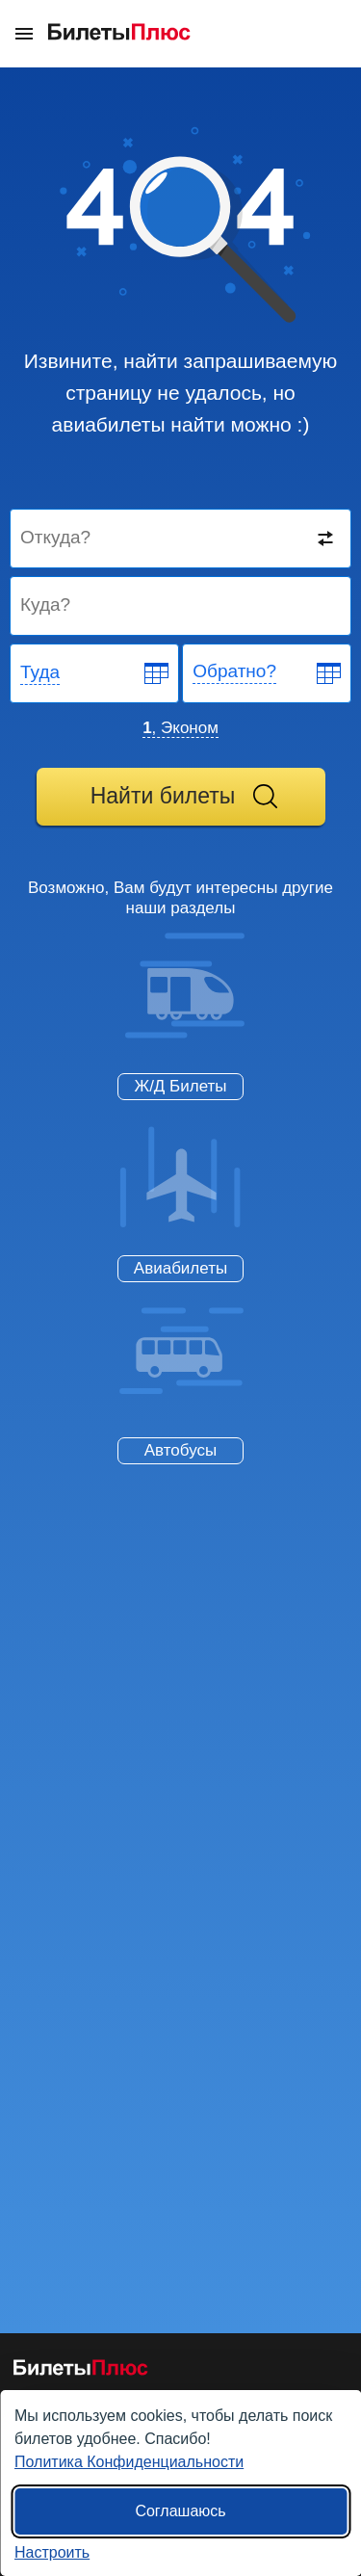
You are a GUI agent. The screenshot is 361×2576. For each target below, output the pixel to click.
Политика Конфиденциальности (129, 2462)
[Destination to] (181, 606)
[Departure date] (95, 673)
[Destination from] (181, 538)
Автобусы (180, 1450)
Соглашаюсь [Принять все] (180, 2511)
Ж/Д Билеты (180, 1086)
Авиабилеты (180, 1268)
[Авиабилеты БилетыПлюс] (81, 2371)
